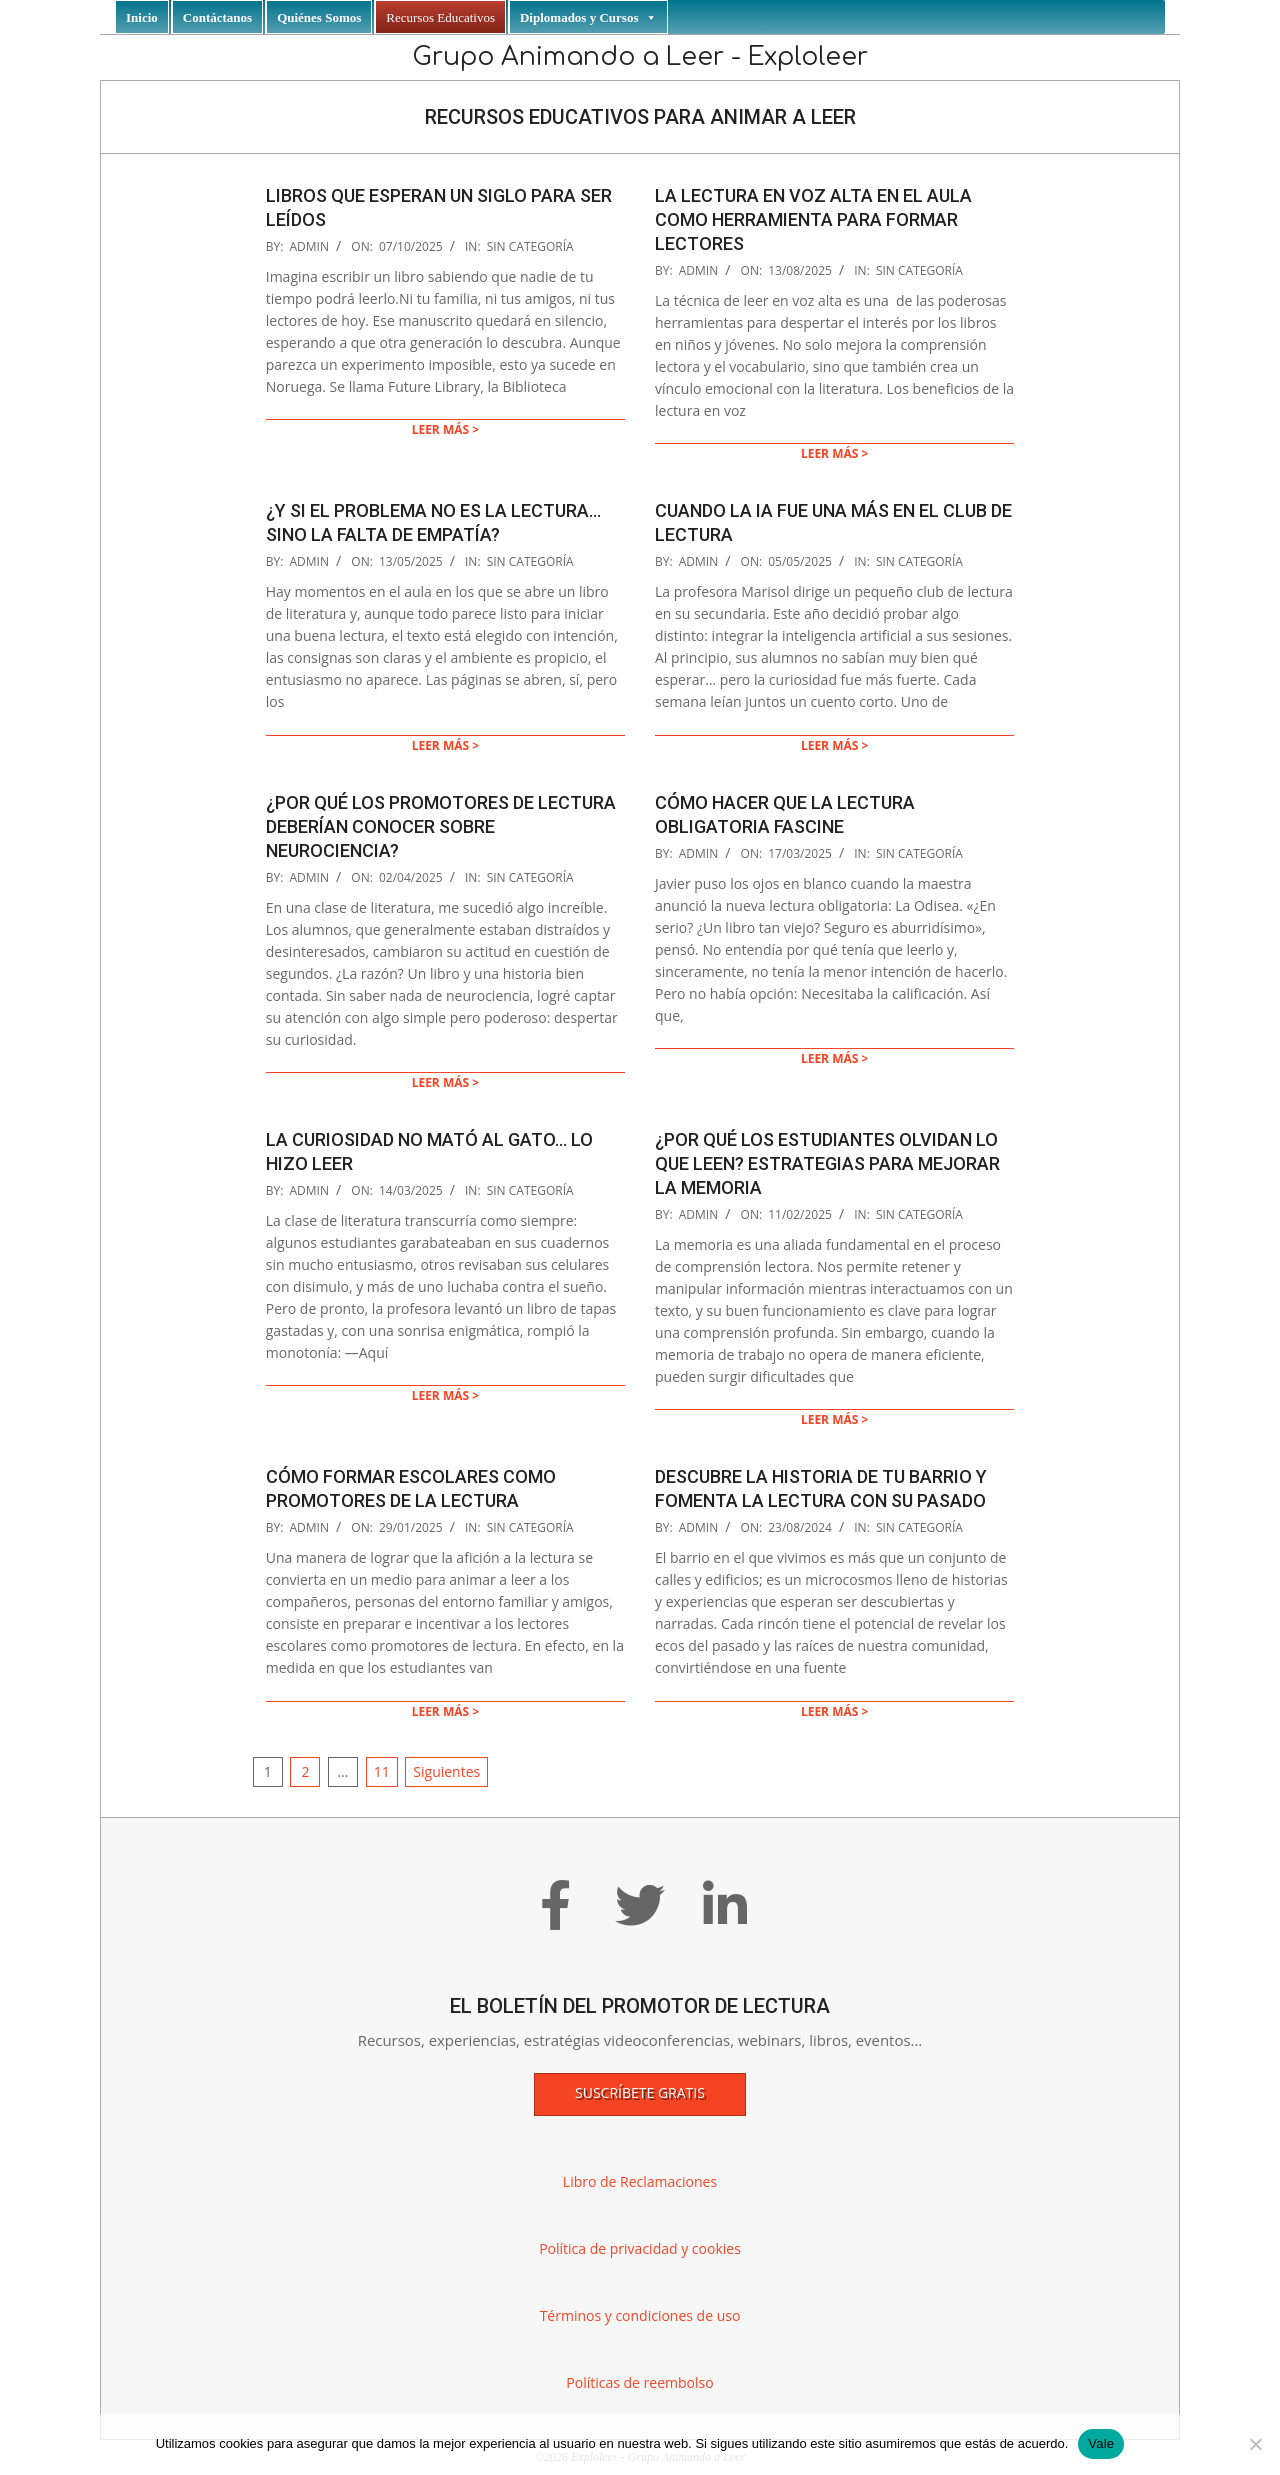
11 (382, 1771)
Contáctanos (217, 17)
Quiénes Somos (319, 17)
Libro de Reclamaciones (640, 2181)
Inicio (142, 17)
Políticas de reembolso (639, 2382)
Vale (1101, 2443)
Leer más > (445, 429)
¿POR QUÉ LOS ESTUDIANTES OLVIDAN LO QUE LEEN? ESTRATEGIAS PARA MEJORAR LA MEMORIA (827, 1163)
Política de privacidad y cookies (640, 2248)
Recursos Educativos (440, 17)
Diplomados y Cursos (588, 17)
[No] (1255, 2444)
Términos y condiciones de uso (640, 2315)
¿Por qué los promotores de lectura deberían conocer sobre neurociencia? (441, 826)
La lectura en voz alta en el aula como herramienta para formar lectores (813, 219)
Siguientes (446, 1771)
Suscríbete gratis (640, 2092)
